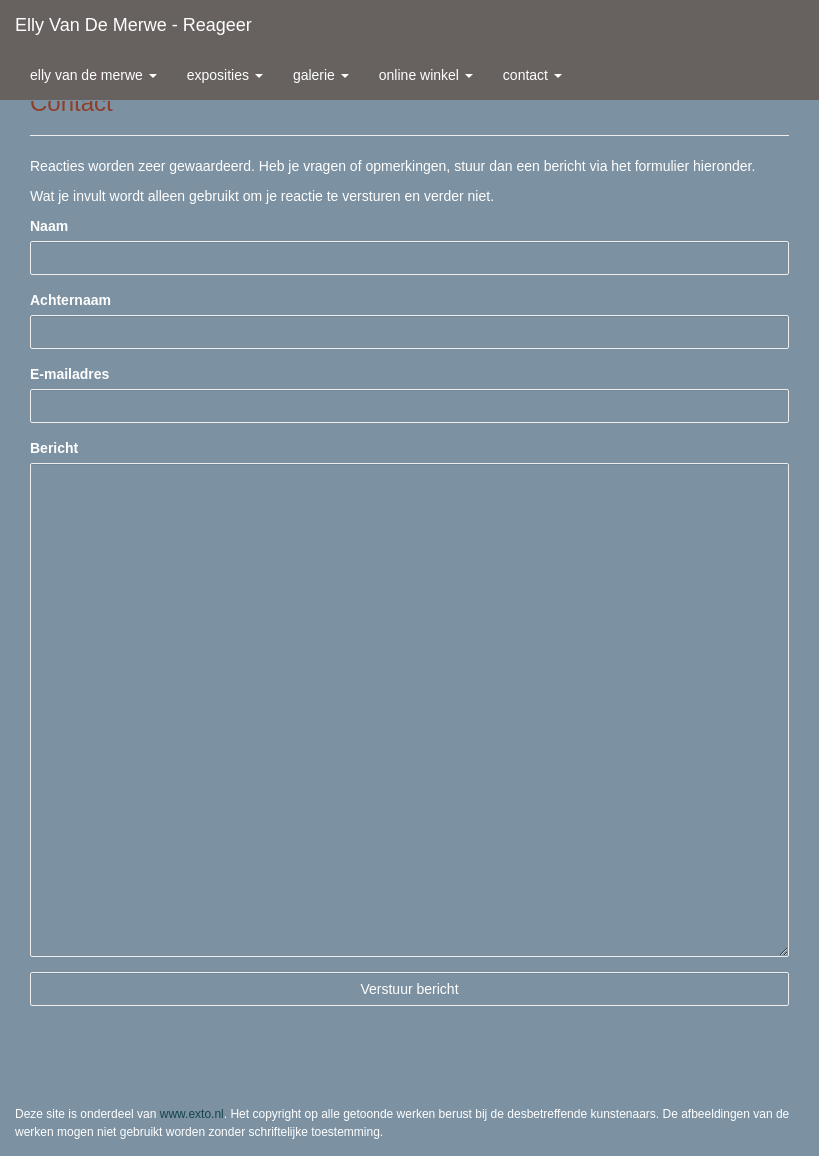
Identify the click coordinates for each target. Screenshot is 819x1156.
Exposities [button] (225, 75)
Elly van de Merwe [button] (93, 75)
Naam (49, 226)
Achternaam (70, 300)
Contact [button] (532, 75)
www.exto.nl (192, 1114)
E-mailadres (69, 374)
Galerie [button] (321, 75)
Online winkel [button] (426, 75)
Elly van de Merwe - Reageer (133, 25)
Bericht (54, 448)
